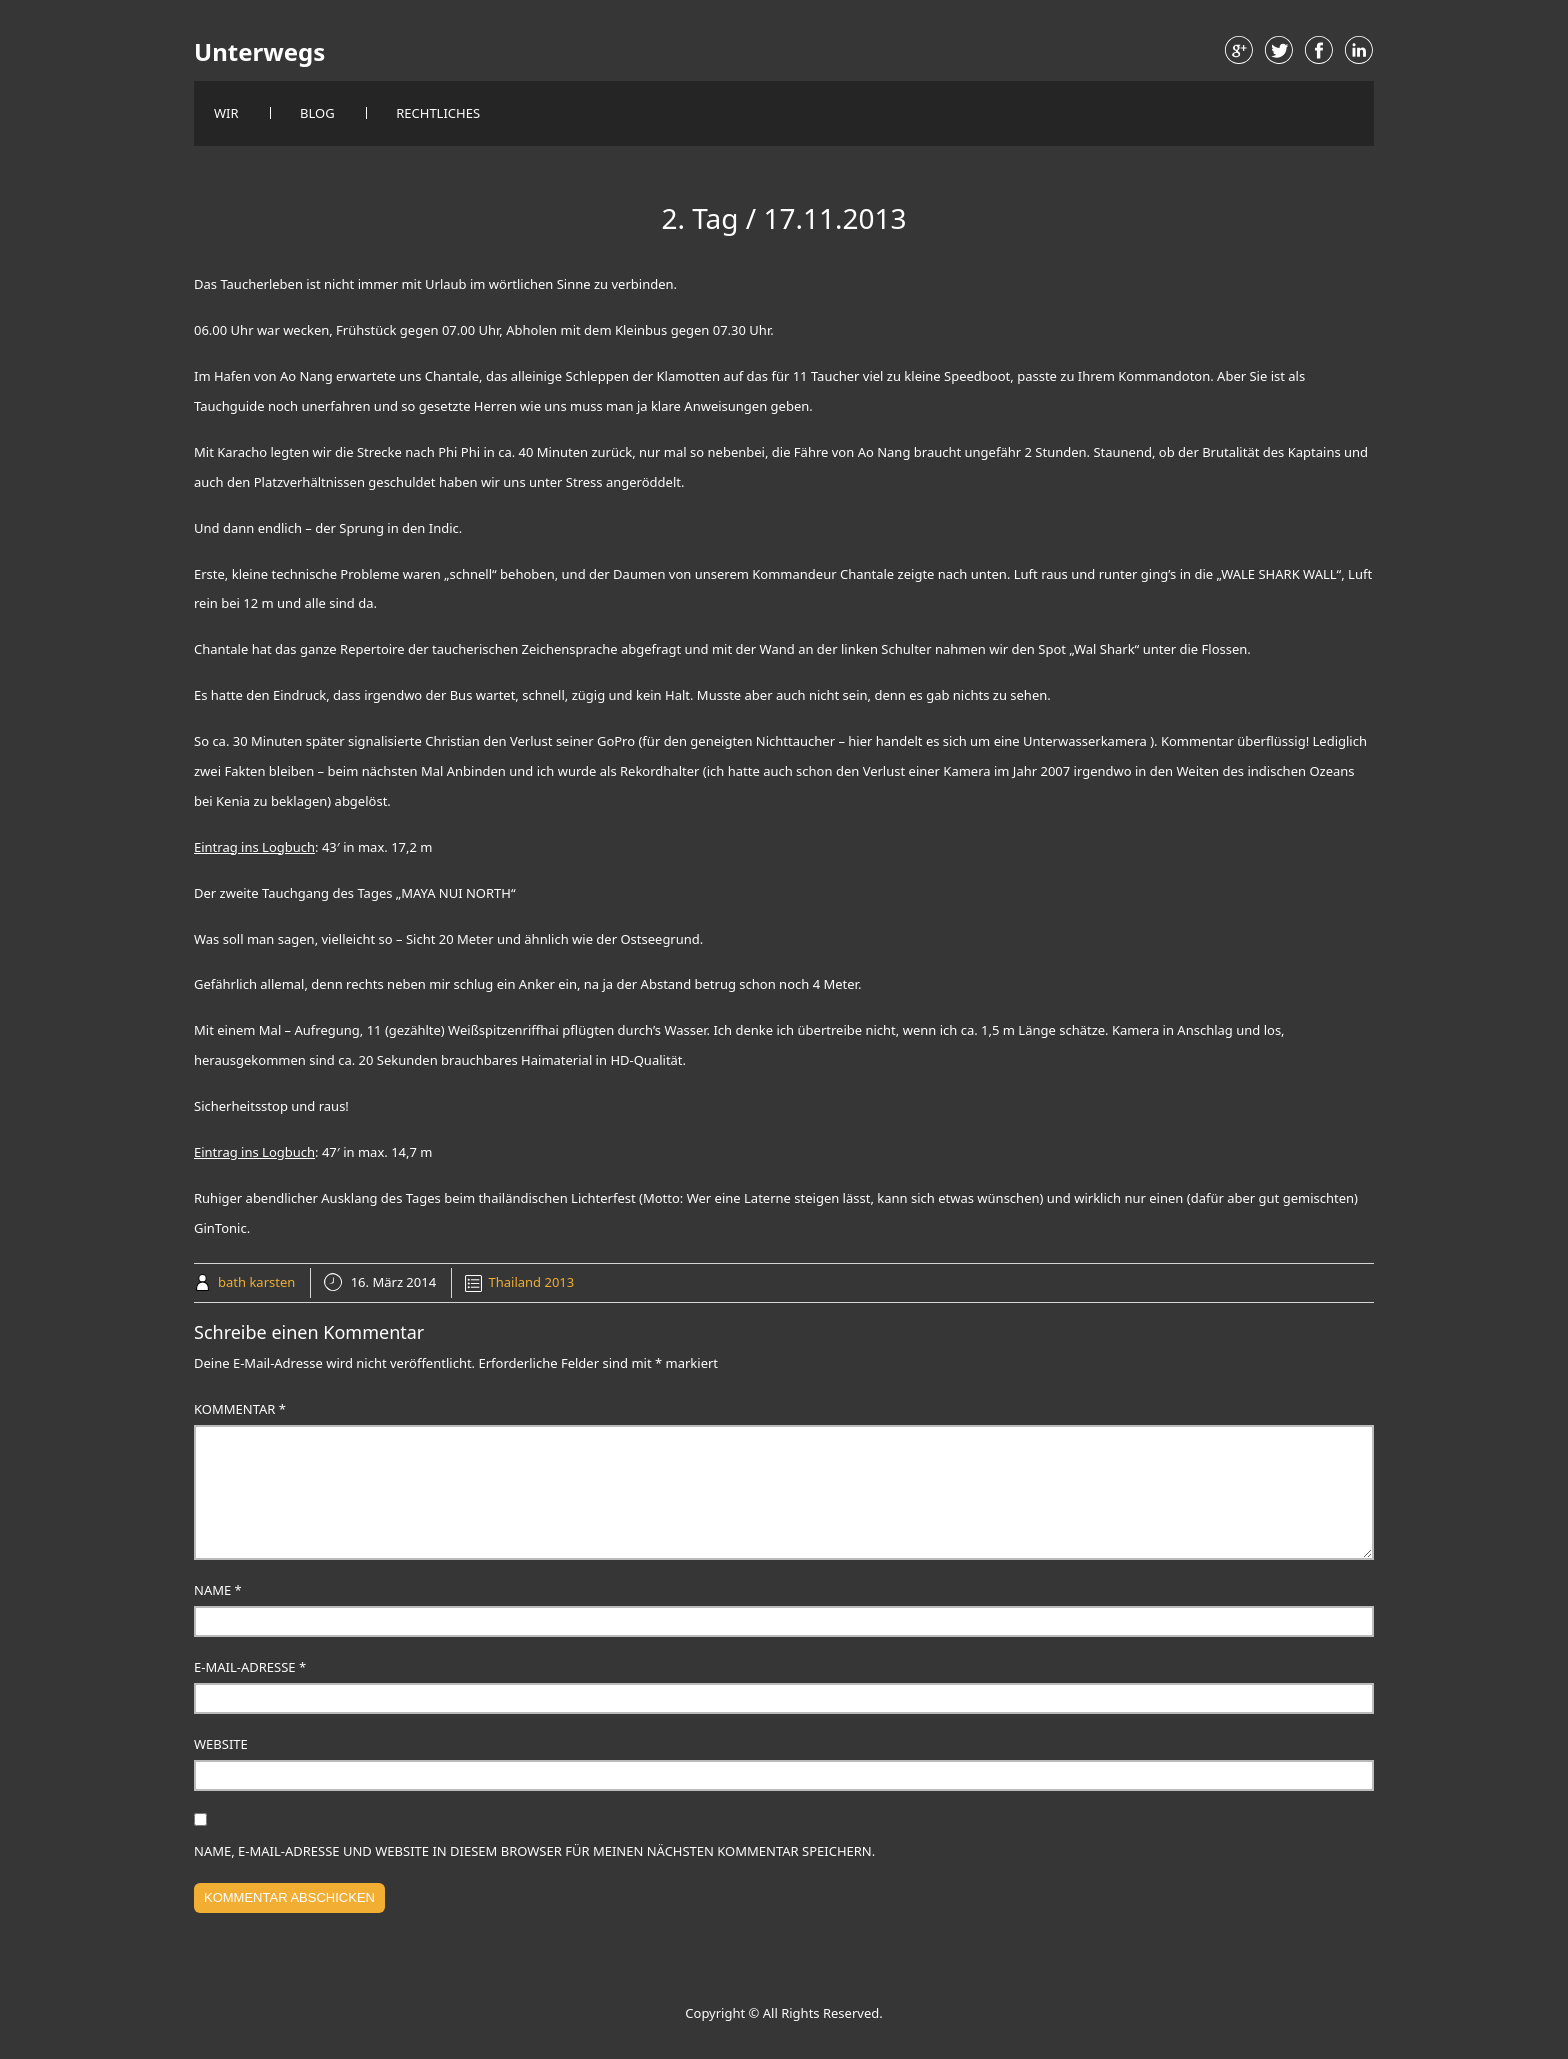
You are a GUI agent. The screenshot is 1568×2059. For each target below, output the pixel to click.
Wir (226, 113)
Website (221, 1744)
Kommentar (240, 1409)
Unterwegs (259, 52)
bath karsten (256, 1282)
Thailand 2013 (532, 1282)
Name (218, 1590)
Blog (317, 113)
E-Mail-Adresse (250, 1667)
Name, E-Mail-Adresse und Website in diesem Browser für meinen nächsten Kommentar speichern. (534, 1851)
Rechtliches (438, 113)
